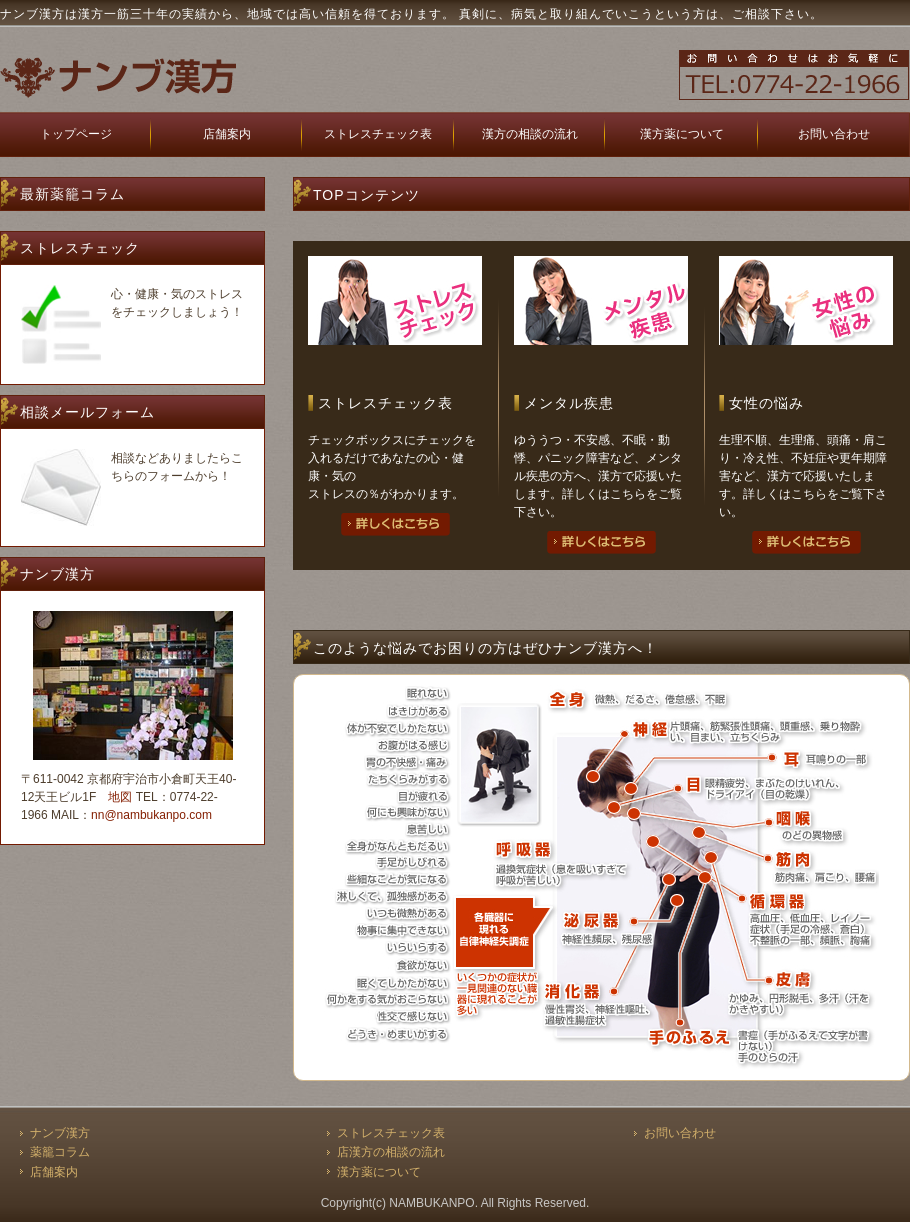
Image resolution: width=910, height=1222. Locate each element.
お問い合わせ (834, 134)
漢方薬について (682, 134)
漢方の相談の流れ (530, 134)
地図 (120, 797)
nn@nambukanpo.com (151, 815)
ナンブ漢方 (60, 1133)
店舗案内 (227, 134)
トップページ (76, 134)
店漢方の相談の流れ (391, 1152)
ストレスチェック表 (378, 134)
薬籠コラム (60, 1152)
